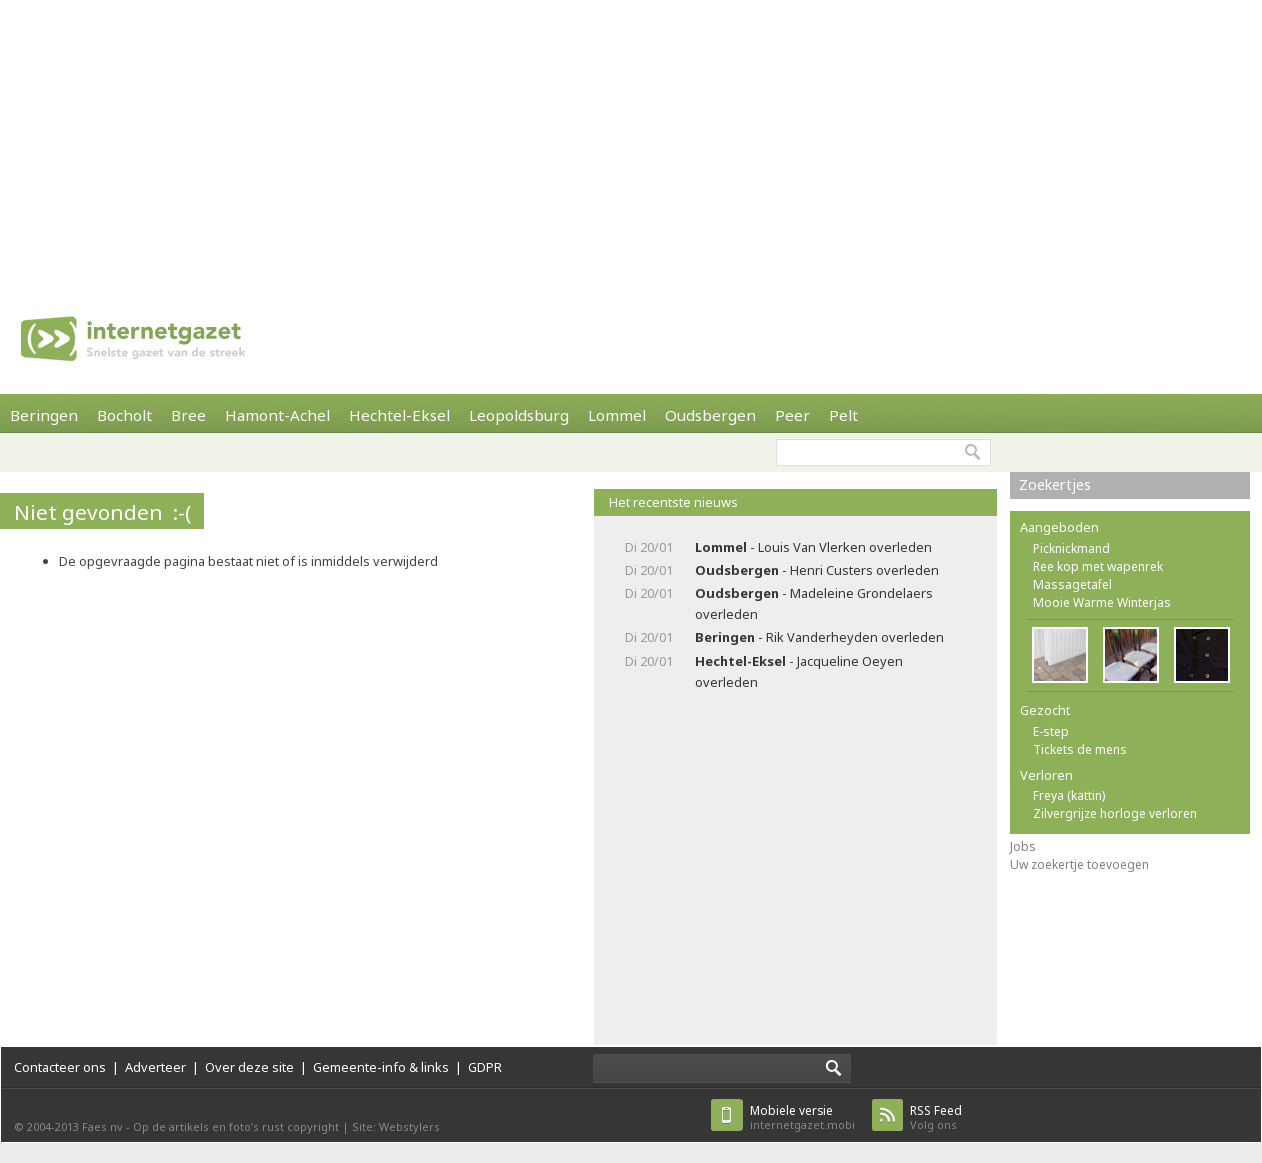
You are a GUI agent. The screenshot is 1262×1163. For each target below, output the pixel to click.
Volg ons (936, 1117)
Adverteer (155, 1067)
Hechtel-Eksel (399, 415)
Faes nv (102, 1126)
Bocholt (124, 415)
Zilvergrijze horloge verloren (1115, 813)
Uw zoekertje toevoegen (1079, 864)
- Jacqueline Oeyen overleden (799, 671)
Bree (188, 415)
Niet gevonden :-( (102, 512)
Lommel (617, 415)
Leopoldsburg (519, 415)
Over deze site (249, 1067)
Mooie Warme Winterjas (1102, 602)
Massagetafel (1072, 584)
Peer (792, 415)
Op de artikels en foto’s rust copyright (236, 1126)
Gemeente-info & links (381, 1067)
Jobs (1023, 846)
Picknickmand (1071, 548)
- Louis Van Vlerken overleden (813, 547)
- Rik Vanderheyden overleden (819, 637)
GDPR (485, 1067)
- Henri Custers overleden (817, 570)
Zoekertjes (1055, 484)
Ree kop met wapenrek (1098, 566)
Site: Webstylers (396, 1126)
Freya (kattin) (1069, 795)
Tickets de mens (1080, 749)
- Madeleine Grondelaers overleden (814, 603)
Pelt (843, 415)
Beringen (44, 415)
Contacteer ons (60, 1067)
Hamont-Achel (277, 415)
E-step (1051, 731)
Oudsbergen (710, 415)
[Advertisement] (615, 140)
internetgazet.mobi (802, 1117)
